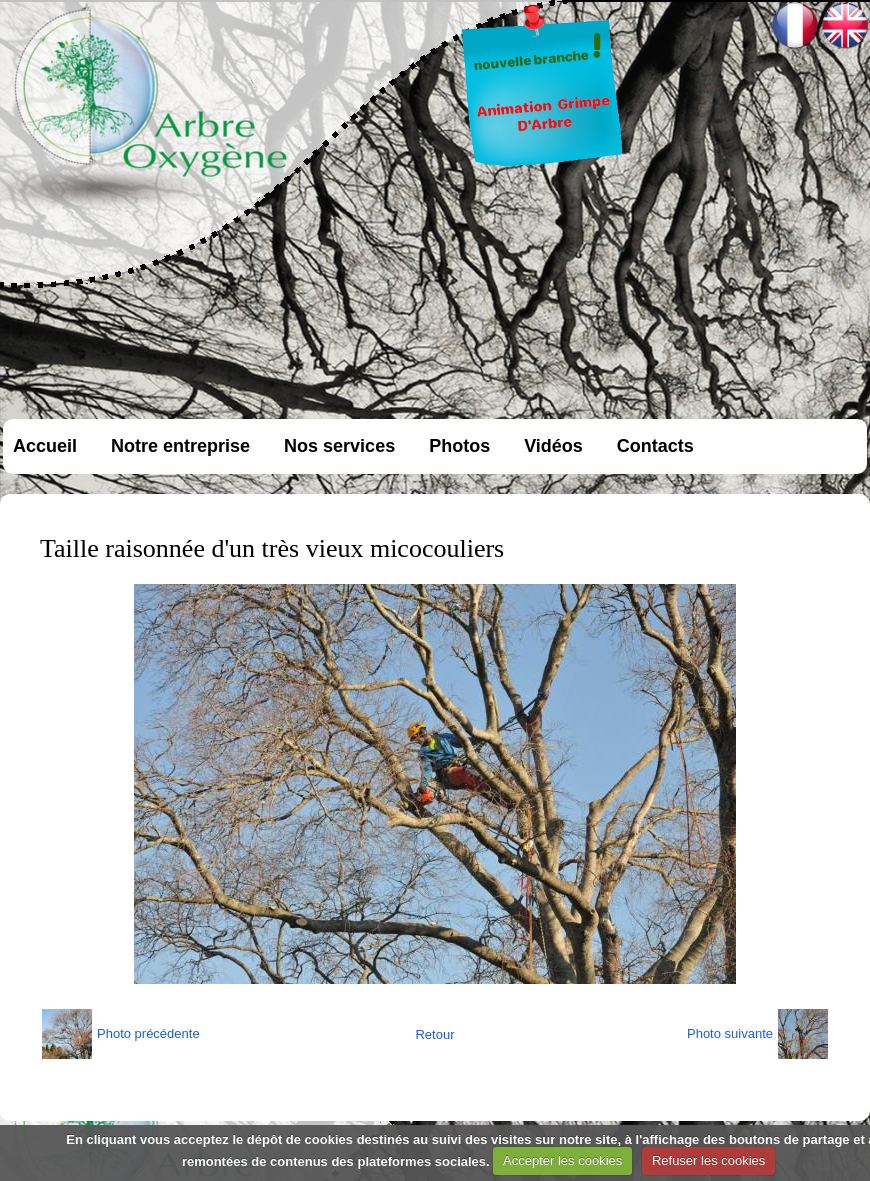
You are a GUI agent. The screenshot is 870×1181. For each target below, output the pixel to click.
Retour (434, 1034)
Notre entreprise (180, 446)
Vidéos (553, 446)
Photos (459, 446)
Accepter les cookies (562, 1160)
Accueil (45, 446)
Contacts (655, 446)
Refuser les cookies (708, 1160)
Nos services (339, 446)
